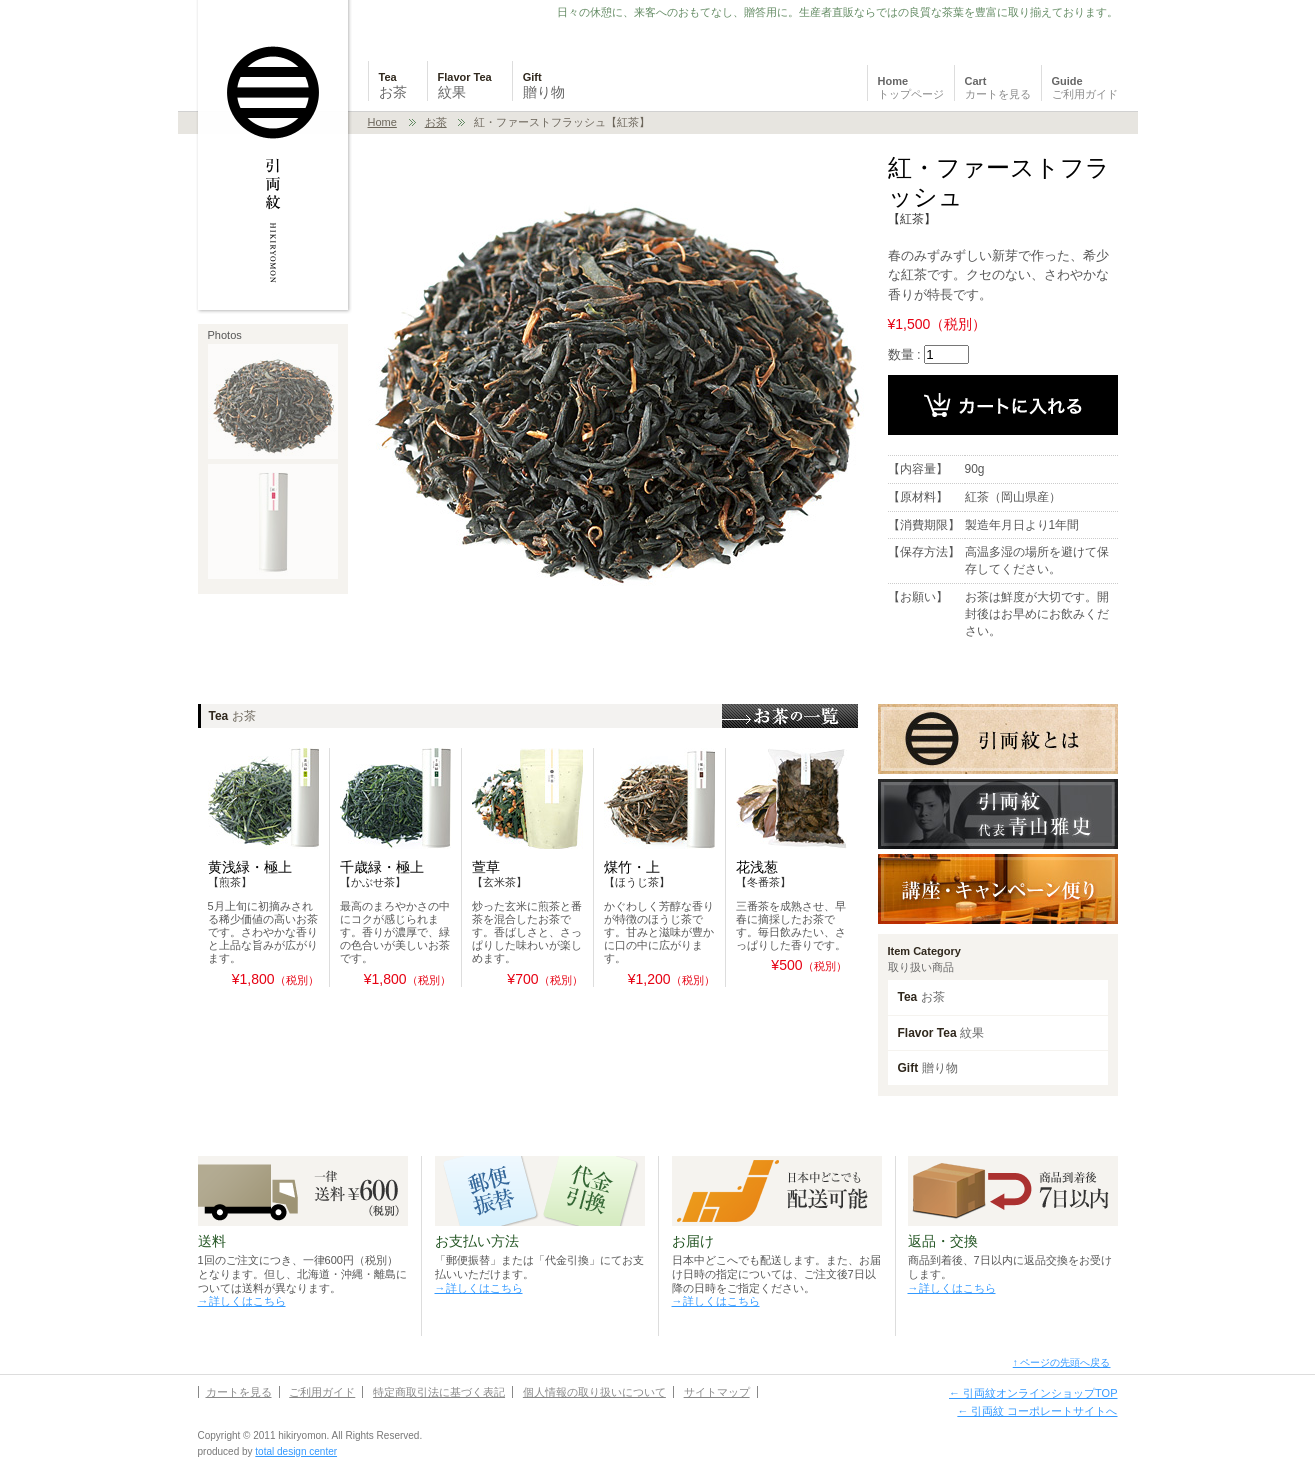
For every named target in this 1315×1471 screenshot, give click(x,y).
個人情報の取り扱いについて (594, 1392)
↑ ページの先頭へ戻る (1062, 1362)
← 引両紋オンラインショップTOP (1033, 1393)
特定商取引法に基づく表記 (439, 1392)
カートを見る (239, 1392)
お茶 (436, 122)
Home (911, 88)
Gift (544, 86)
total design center (296, 1451)
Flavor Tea (465, 86)
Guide (1085, 88)
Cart (998, 88)
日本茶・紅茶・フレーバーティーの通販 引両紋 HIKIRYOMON (274, 157)
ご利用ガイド (322, 1392)
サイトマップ (717, 1392)
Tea (393, 86)
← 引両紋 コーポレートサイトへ (1037, 1411)
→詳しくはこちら (242, 1301)
